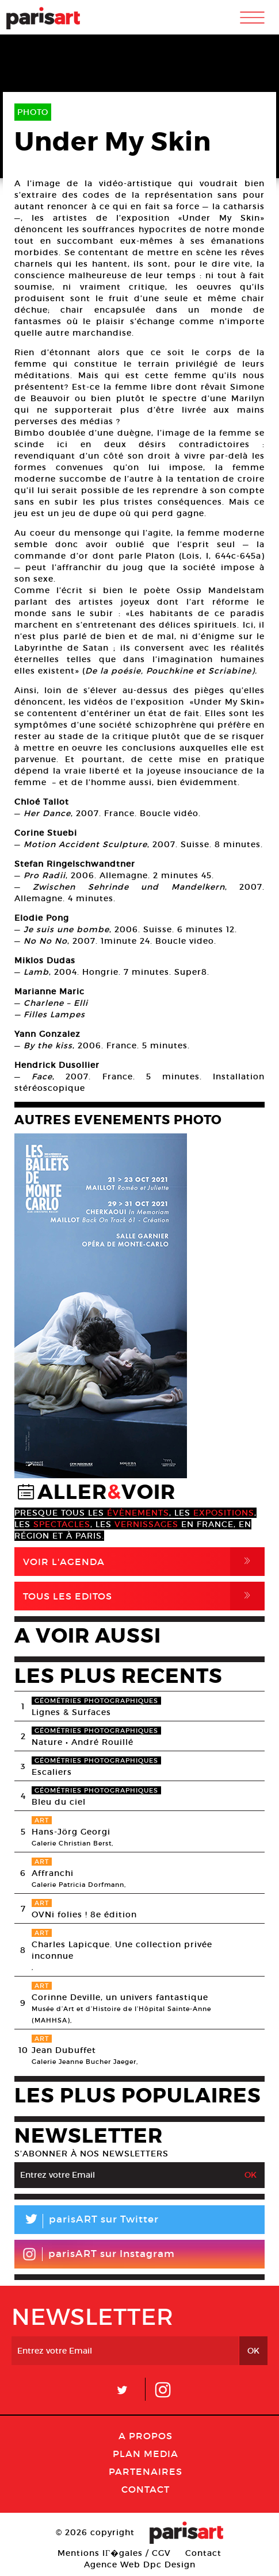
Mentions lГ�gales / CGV (114, 2553)
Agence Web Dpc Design (140, 2564)
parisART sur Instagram (98, 2254)
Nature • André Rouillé (82, 1742)
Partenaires (145, 2471)
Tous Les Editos (144, 1596)
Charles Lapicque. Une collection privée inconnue (122, 1950)
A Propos (146, 2436)
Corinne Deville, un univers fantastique (120, 1997)
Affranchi (53, 1873)
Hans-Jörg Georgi (71, 1832)
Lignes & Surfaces (71, 1712)
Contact (145, 2489)
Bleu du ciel (59, 1802)
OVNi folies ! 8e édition (84, 1914)
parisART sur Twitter (86, 2221)
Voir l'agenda (144, 1561)
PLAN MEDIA (145, 2453)
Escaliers (52, 1772)
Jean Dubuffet (64, 2050)
